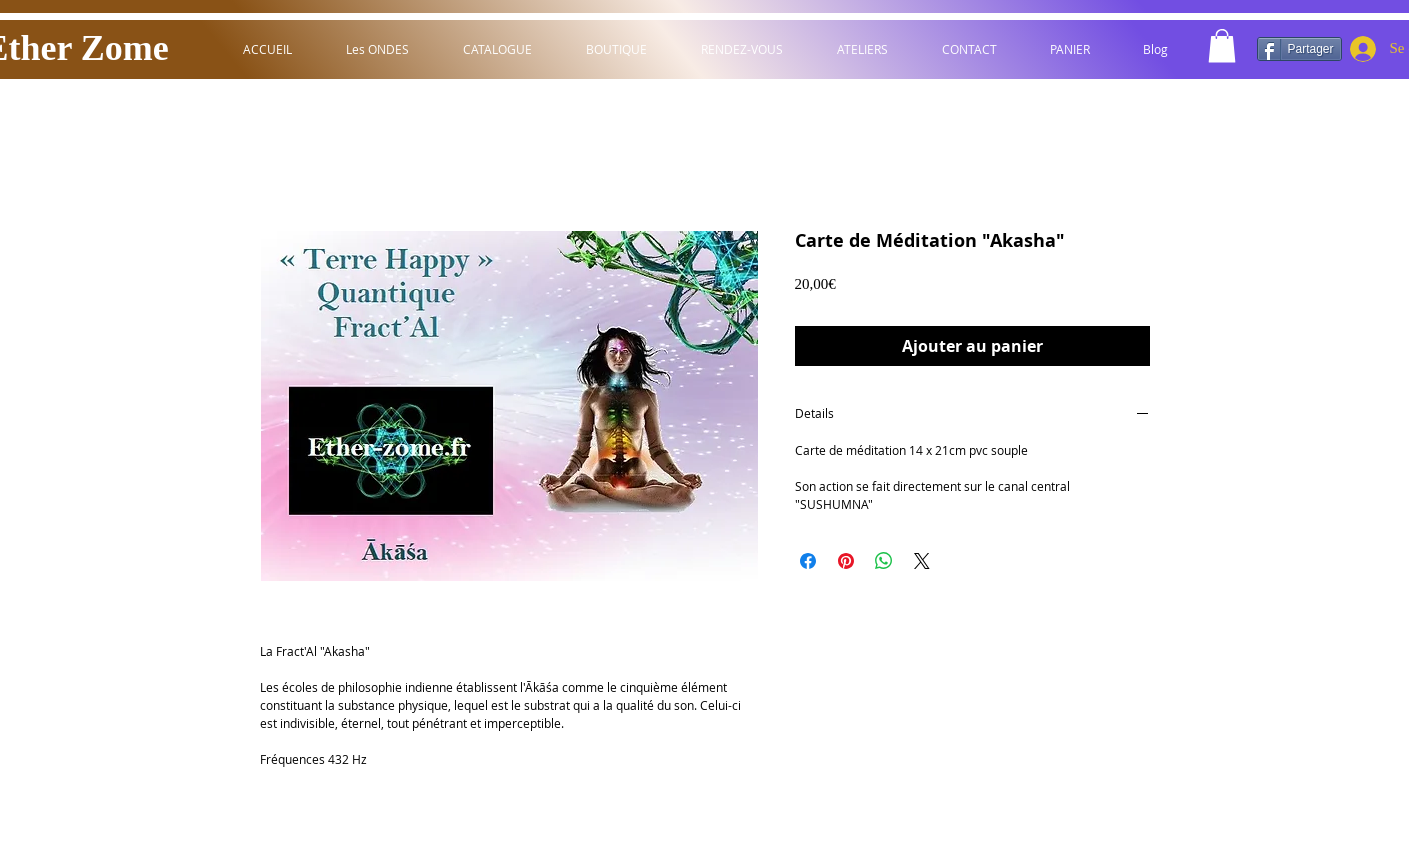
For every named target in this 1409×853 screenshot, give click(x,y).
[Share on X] (922, 561)
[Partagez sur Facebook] (808, 561)
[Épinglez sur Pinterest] (846, 561)
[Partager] (1299, 49)
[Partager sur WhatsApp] (884, 561)
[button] (1222, 45)
